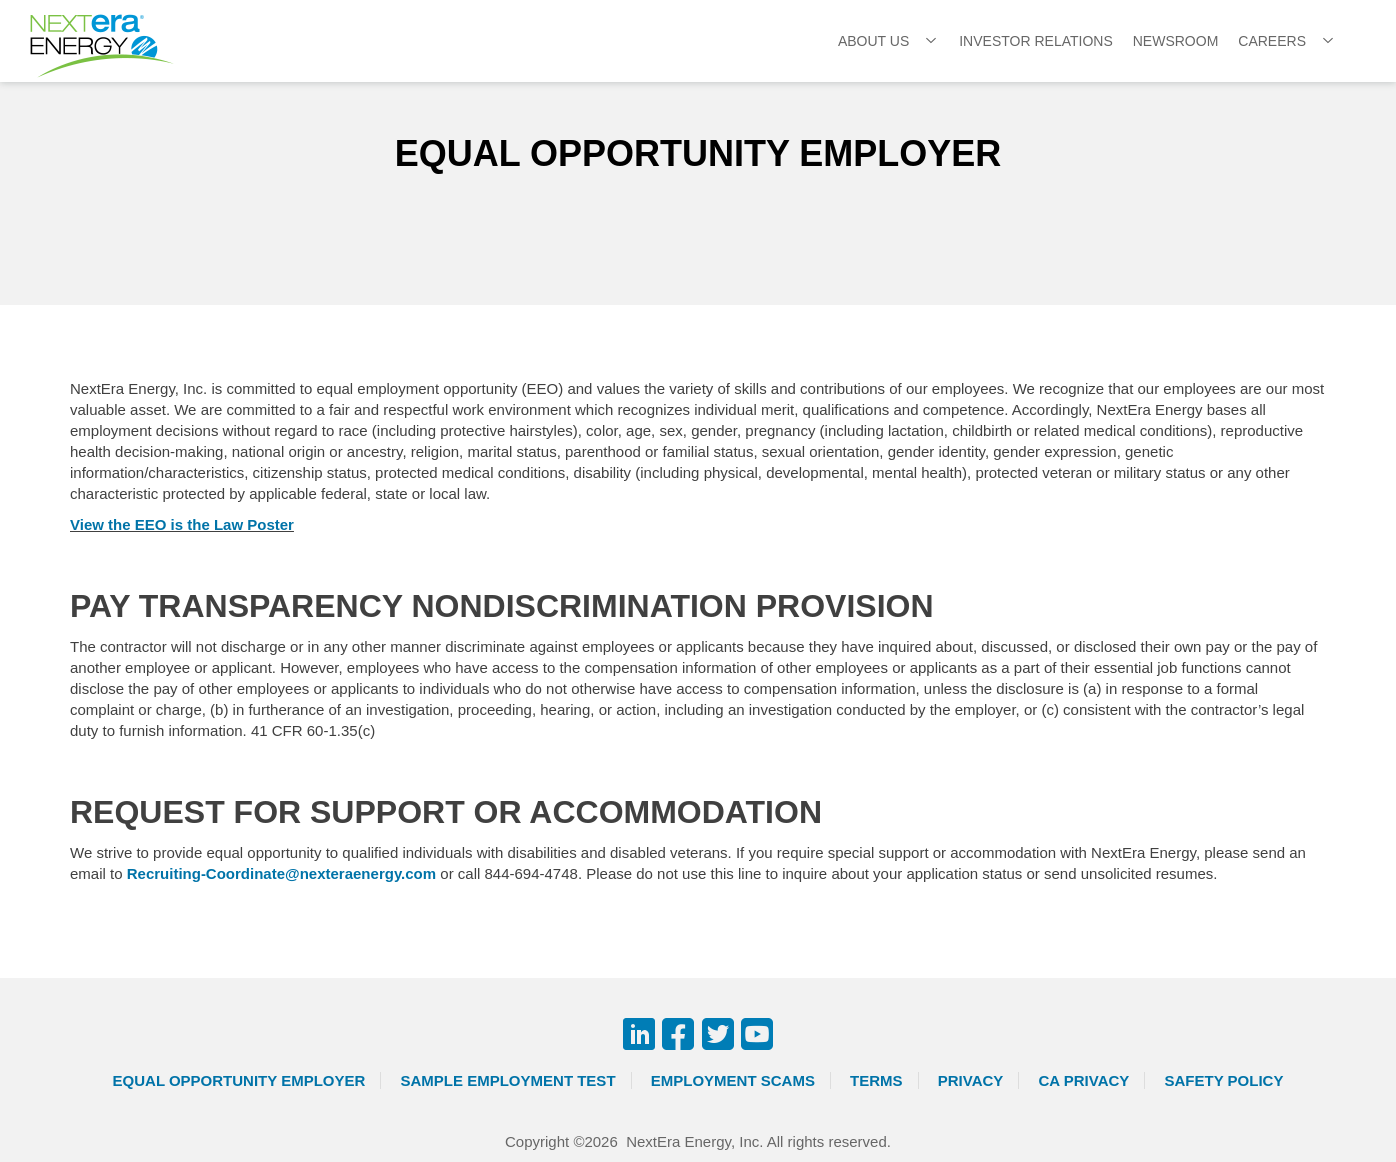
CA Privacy (1084, 1080)
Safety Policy (1224, 1080)
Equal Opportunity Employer (239, 1080)
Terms (876, 1080)
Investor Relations (1036, 41)
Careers (1272, 41)
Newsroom (1176, 41)
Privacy (971, 1080)
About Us (873, 41)
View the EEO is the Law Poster (182, 524)
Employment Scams (733, 1080)
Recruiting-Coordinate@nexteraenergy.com (281, 873)
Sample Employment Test (508, 1080)
